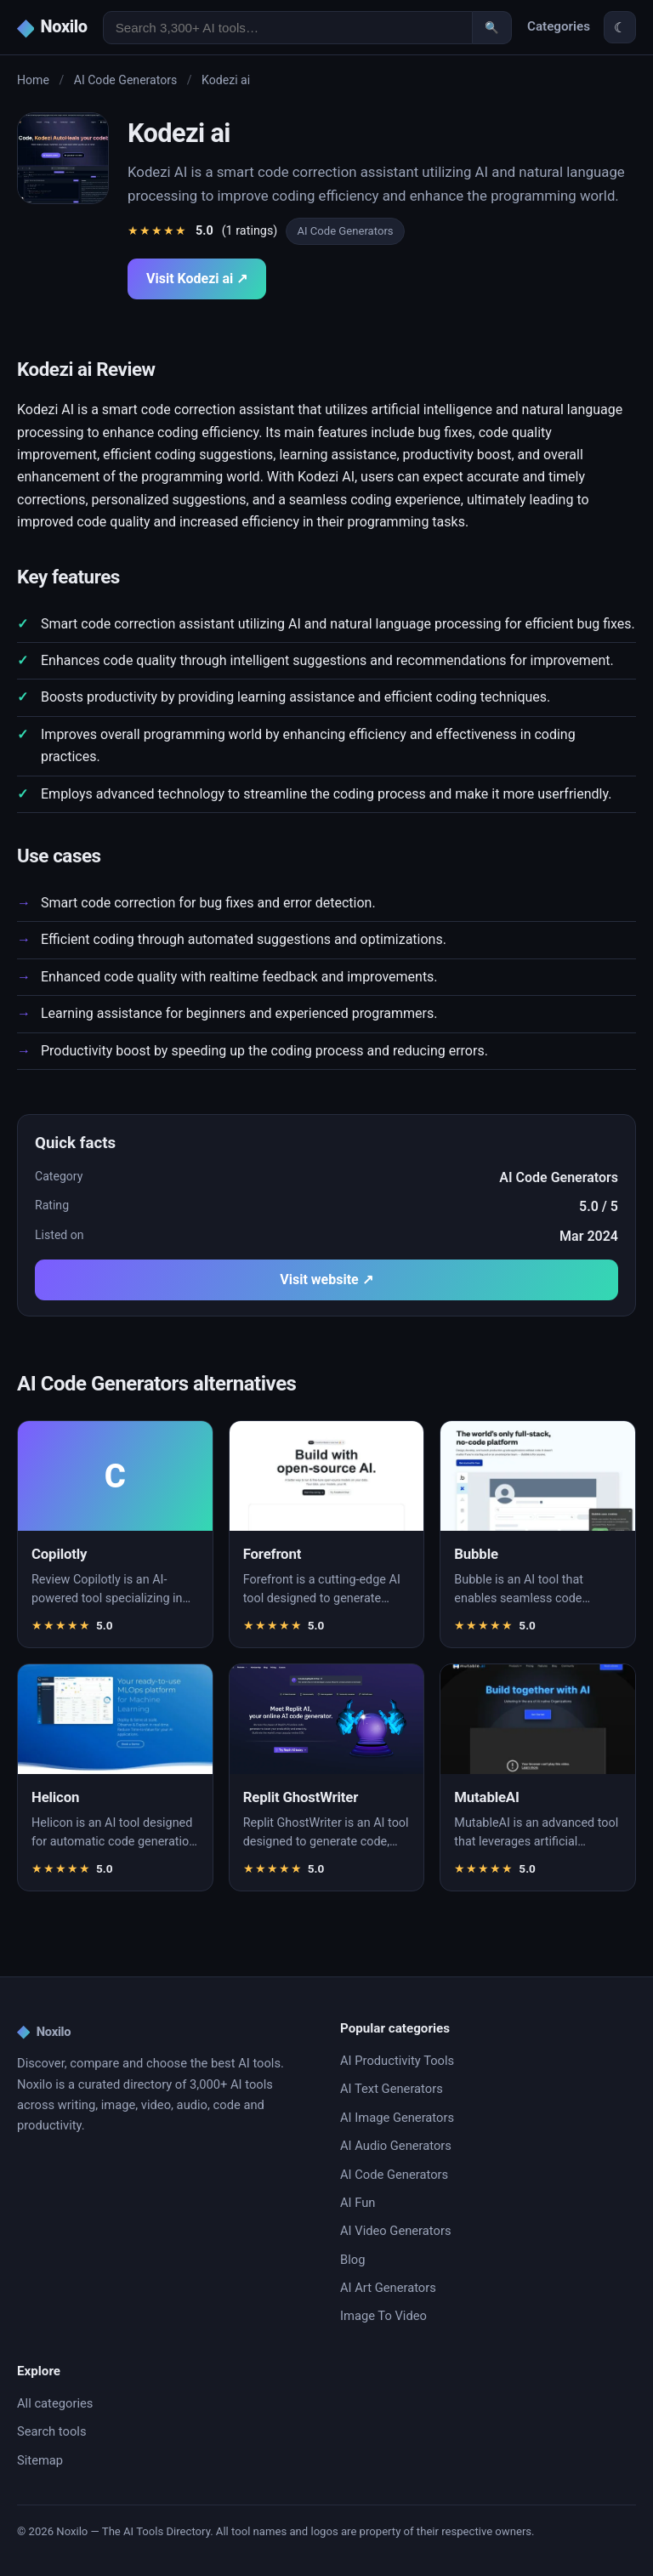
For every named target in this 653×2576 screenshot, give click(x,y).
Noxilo (44, 2031)
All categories (55, 2403)
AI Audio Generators (395, 2145)
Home (33, 80)
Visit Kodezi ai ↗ (196, 278)
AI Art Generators (388, 2287)
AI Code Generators (126, 80)
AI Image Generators (397, 2117)
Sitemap (40, 2460)
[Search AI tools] (288, 27)
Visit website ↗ (326, 1279)
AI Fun (357, 2202)
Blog (352, 2259)
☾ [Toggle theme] (620, 27)
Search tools (52, 2431)
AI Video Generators (395, 2230)
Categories (558, 26)
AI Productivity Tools (397, 2060)
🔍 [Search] (492, 27)
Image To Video (383, 2315)
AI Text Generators (391, 2088)
